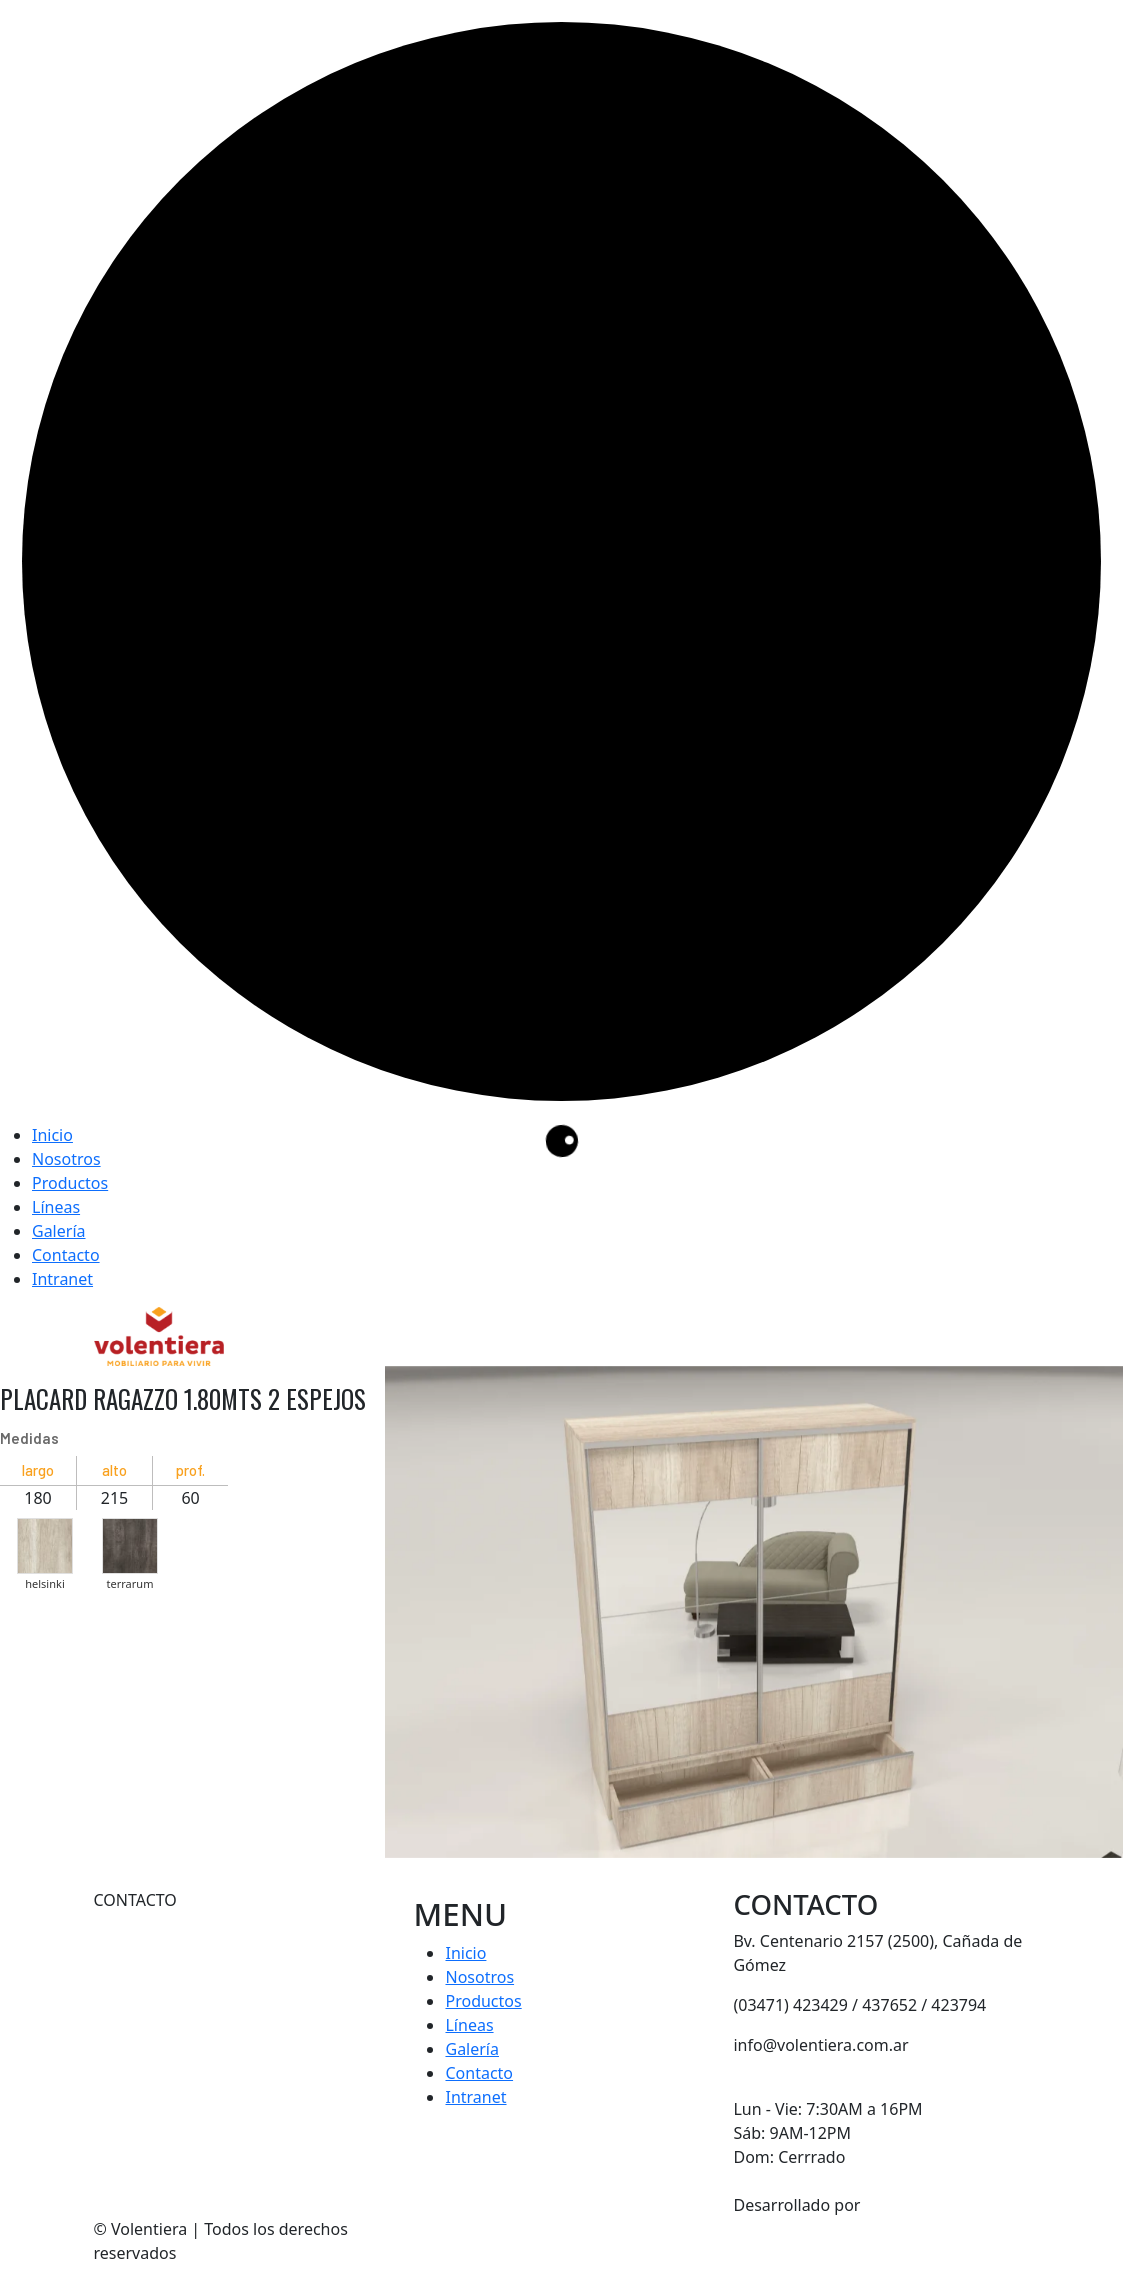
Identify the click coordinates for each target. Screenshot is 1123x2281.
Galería (59, 1231)
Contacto (66, 1255)
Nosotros (66, 1159)
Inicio (52, 1135)
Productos (70, 1183)
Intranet (62, 1279)
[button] (45, 1541)
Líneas (56, 1207)
